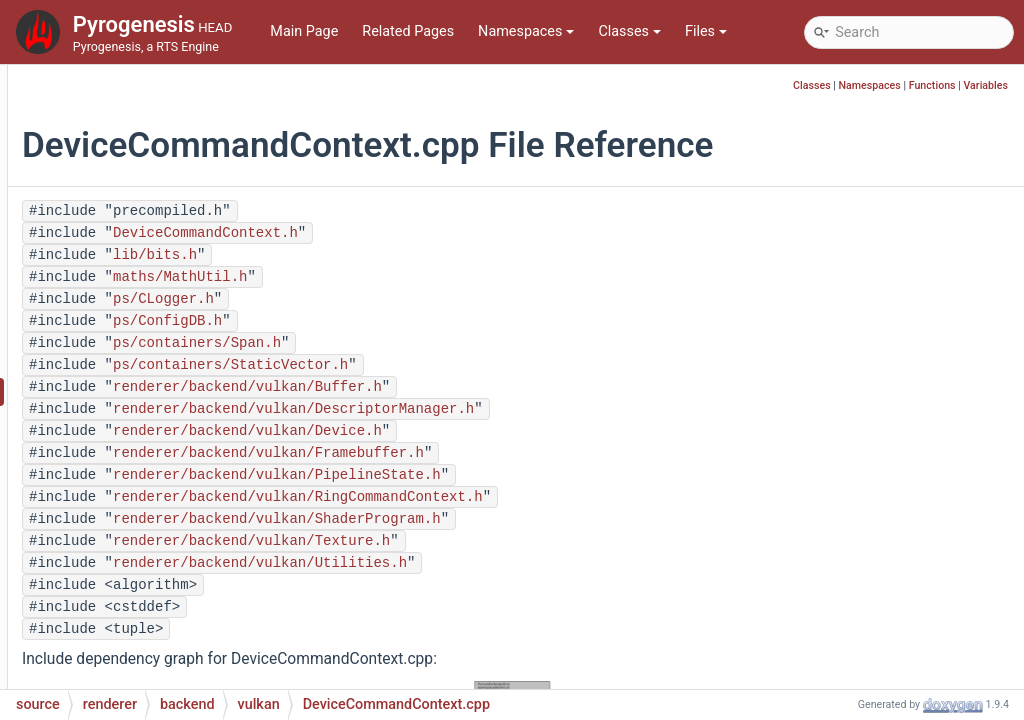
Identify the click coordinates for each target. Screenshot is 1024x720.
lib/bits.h (399, 255)
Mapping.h (166, 661)
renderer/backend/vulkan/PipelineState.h (521, 475)
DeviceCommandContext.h (217, 421)
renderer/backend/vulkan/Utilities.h (504, 563)
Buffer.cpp (165, 211)
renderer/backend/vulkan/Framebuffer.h (512, 453)
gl (122, 151)
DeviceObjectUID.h (191, 481)
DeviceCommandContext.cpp (226, 391)
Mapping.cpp (174, 631)
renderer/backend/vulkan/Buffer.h (491, 387)
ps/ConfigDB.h (411, 321)
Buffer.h (157, 241)
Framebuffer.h (177, 601)
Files (706, 31)
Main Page (304, 31)
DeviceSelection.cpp (196, 511)
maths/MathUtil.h (424, 277)
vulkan (136, 181)
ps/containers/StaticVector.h (474, 365)
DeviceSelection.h (189, 541)
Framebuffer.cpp (184, 571)
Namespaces (526, 31)
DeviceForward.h (185, 451)
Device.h (159, 361)
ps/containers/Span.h (441, 343)
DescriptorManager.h (199, 301)
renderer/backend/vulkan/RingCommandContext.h (542, 497)
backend (127, 91)
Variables (985, 85)
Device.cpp (167, 331)
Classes (629, 31)
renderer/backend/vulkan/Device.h (491, 431)
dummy (140, 121)
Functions (932, 85)
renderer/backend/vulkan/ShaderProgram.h (521, 519)
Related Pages (408, 31)
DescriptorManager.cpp (207, 271)
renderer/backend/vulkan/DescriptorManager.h (537, 409)
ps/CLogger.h (407, 299)
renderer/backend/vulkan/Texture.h (495, 541)
